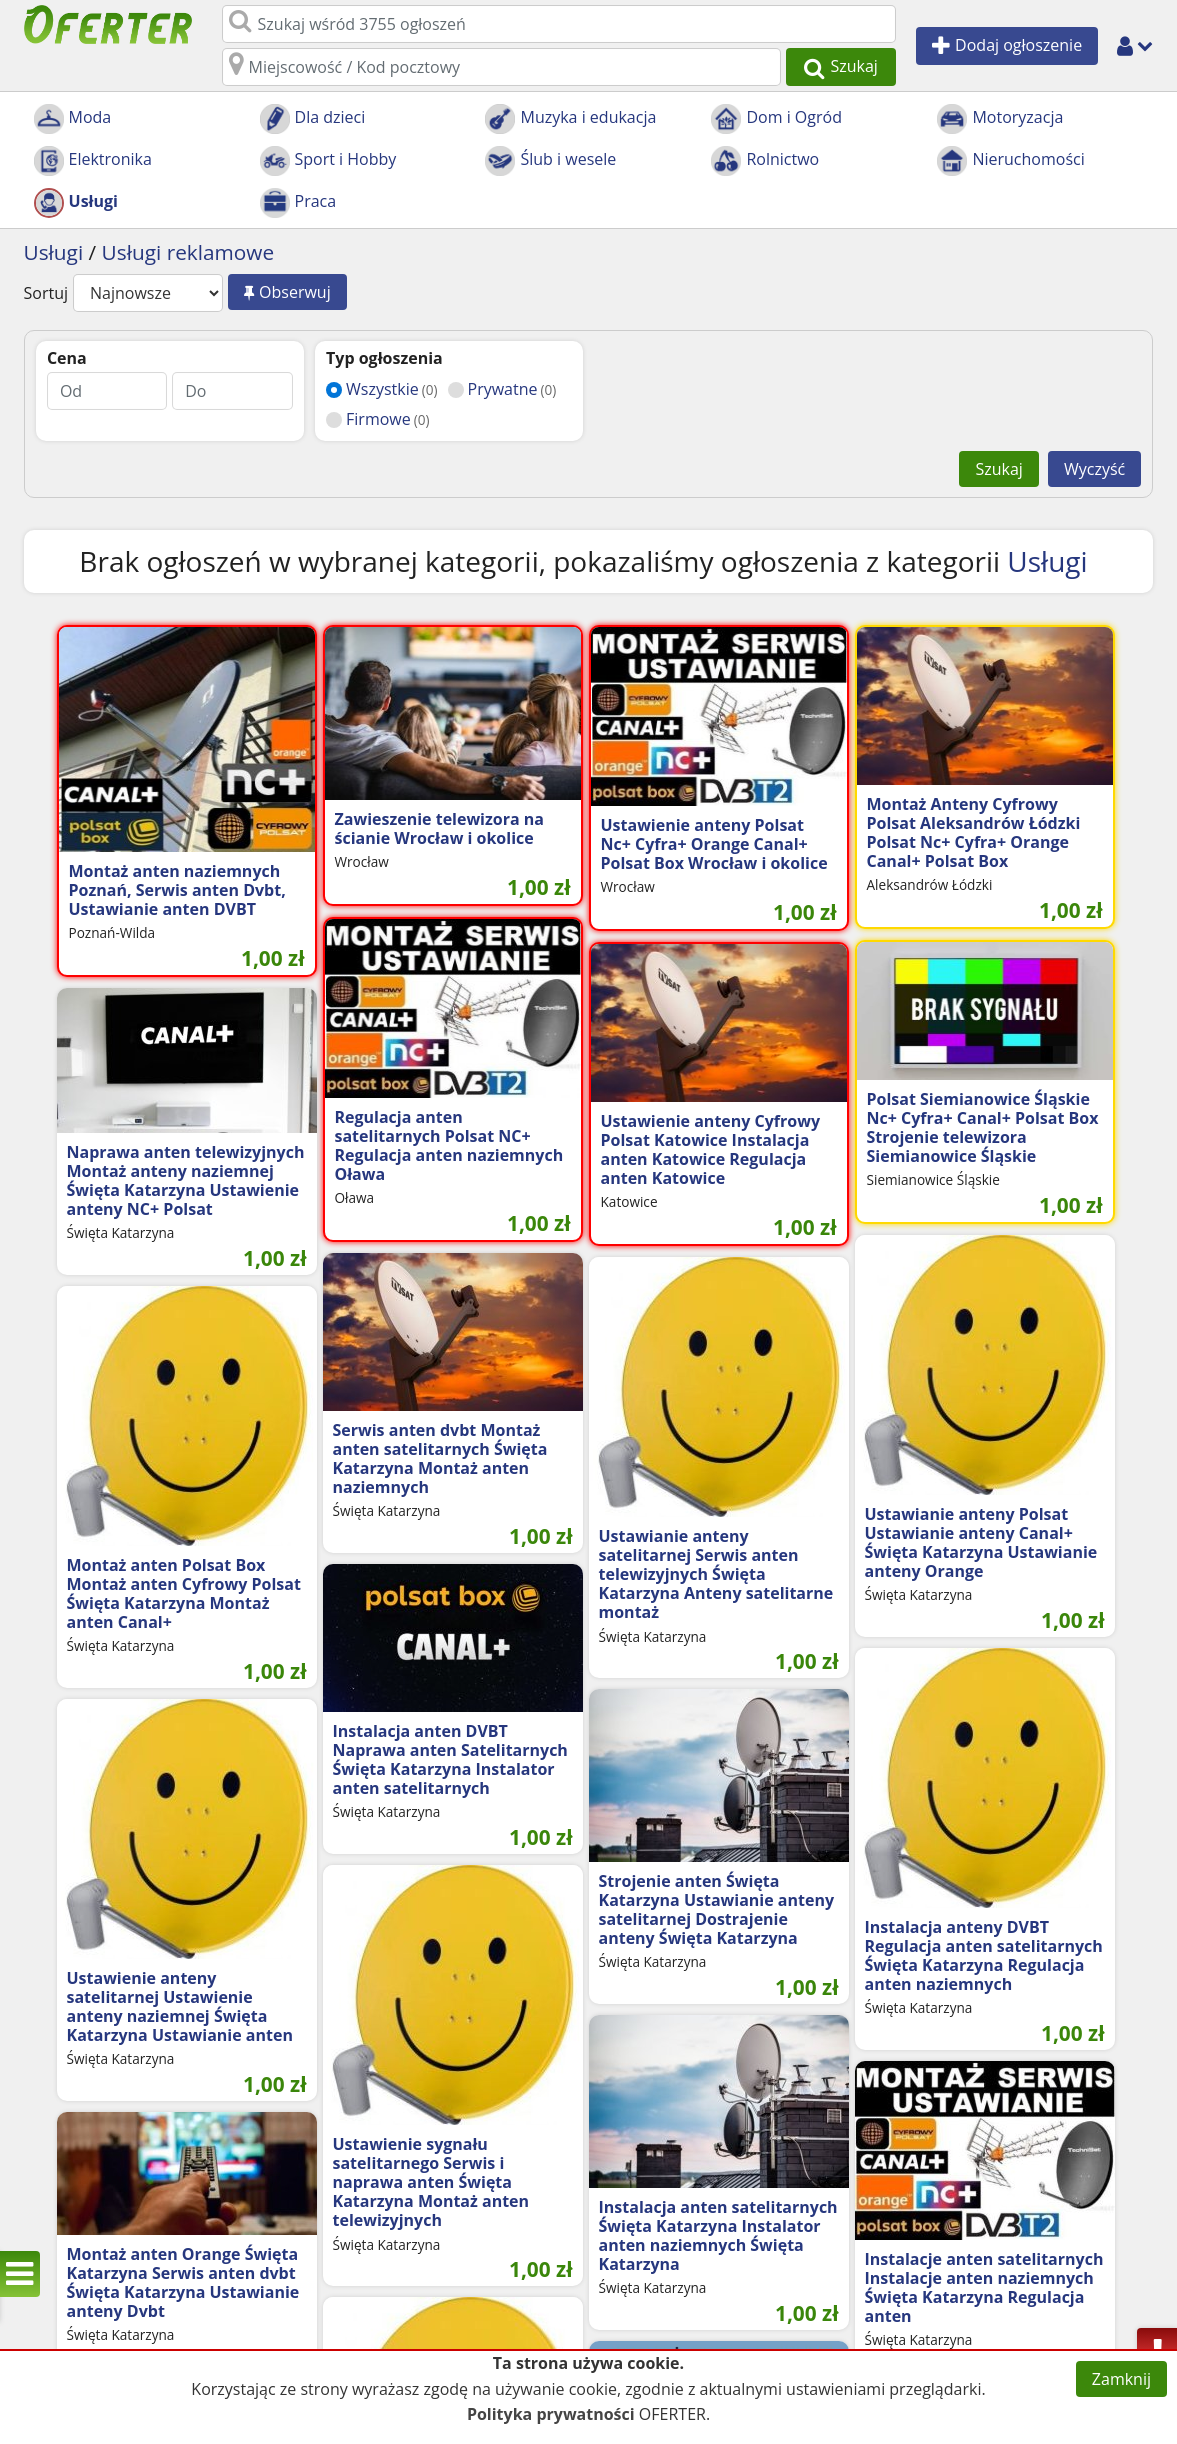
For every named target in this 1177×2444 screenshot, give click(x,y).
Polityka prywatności (551, 2414)
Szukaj (998, 469)
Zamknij (1121, 2379)
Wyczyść (1094, 469)
